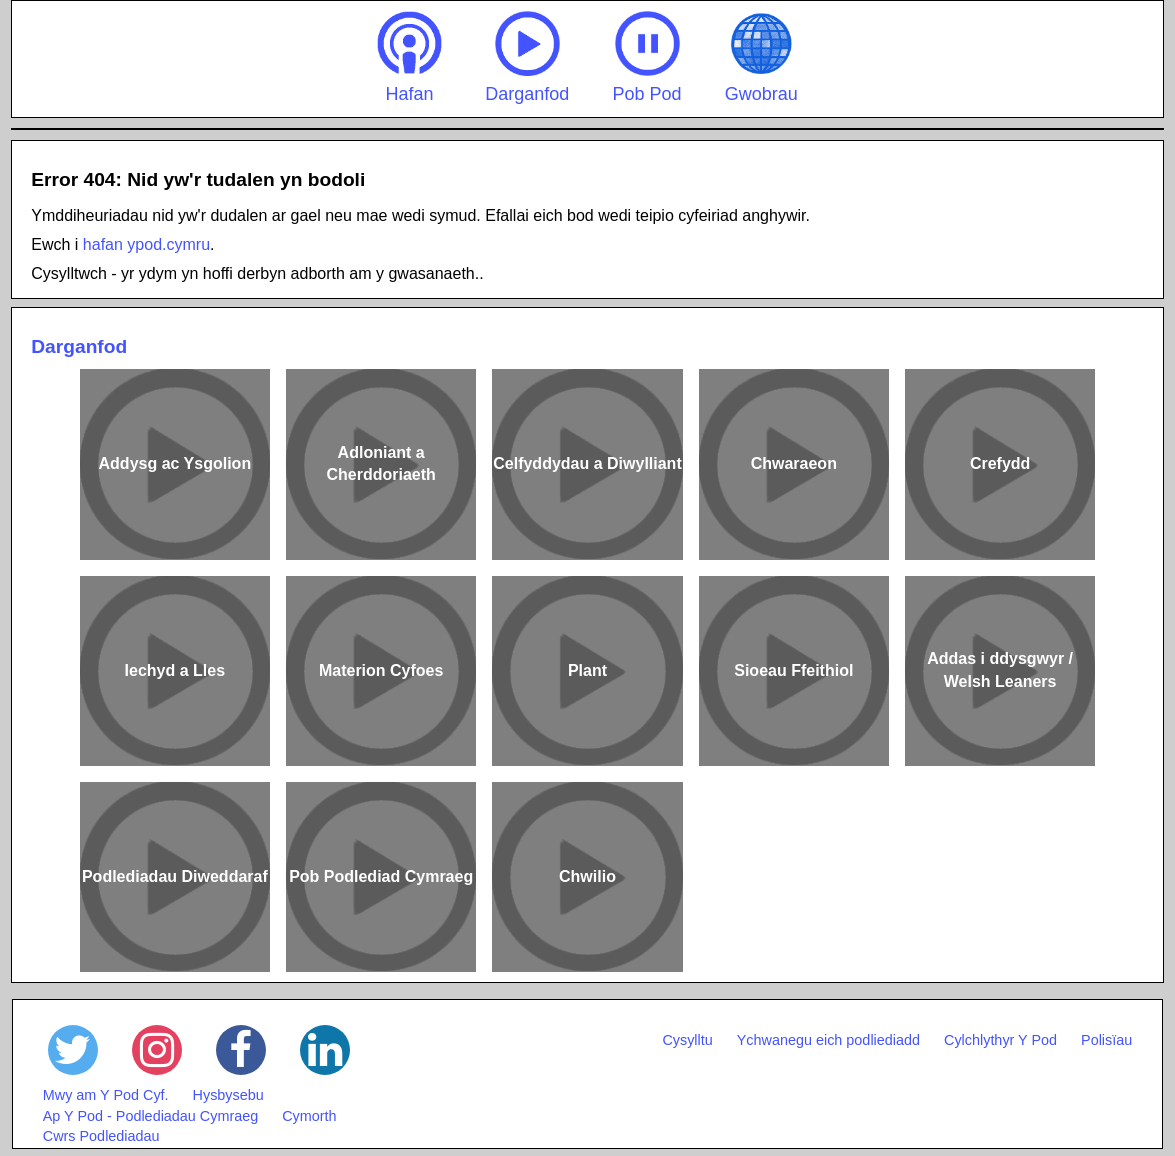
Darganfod (527, 57)
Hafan (409, 57)
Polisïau (1106, 1040)
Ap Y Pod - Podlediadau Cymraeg (150, 1116)
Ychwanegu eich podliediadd (828, 1040)
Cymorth (309, 1116)
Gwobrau (761, 57)
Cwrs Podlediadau (101, 1136)
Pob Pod (647, 57)
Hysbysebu (228, 1095)
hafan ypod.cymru (146, 244)
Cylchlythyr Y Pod (1000, 1040)
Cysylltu (687, 1040)
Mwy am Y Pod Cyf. (106, 1095)
